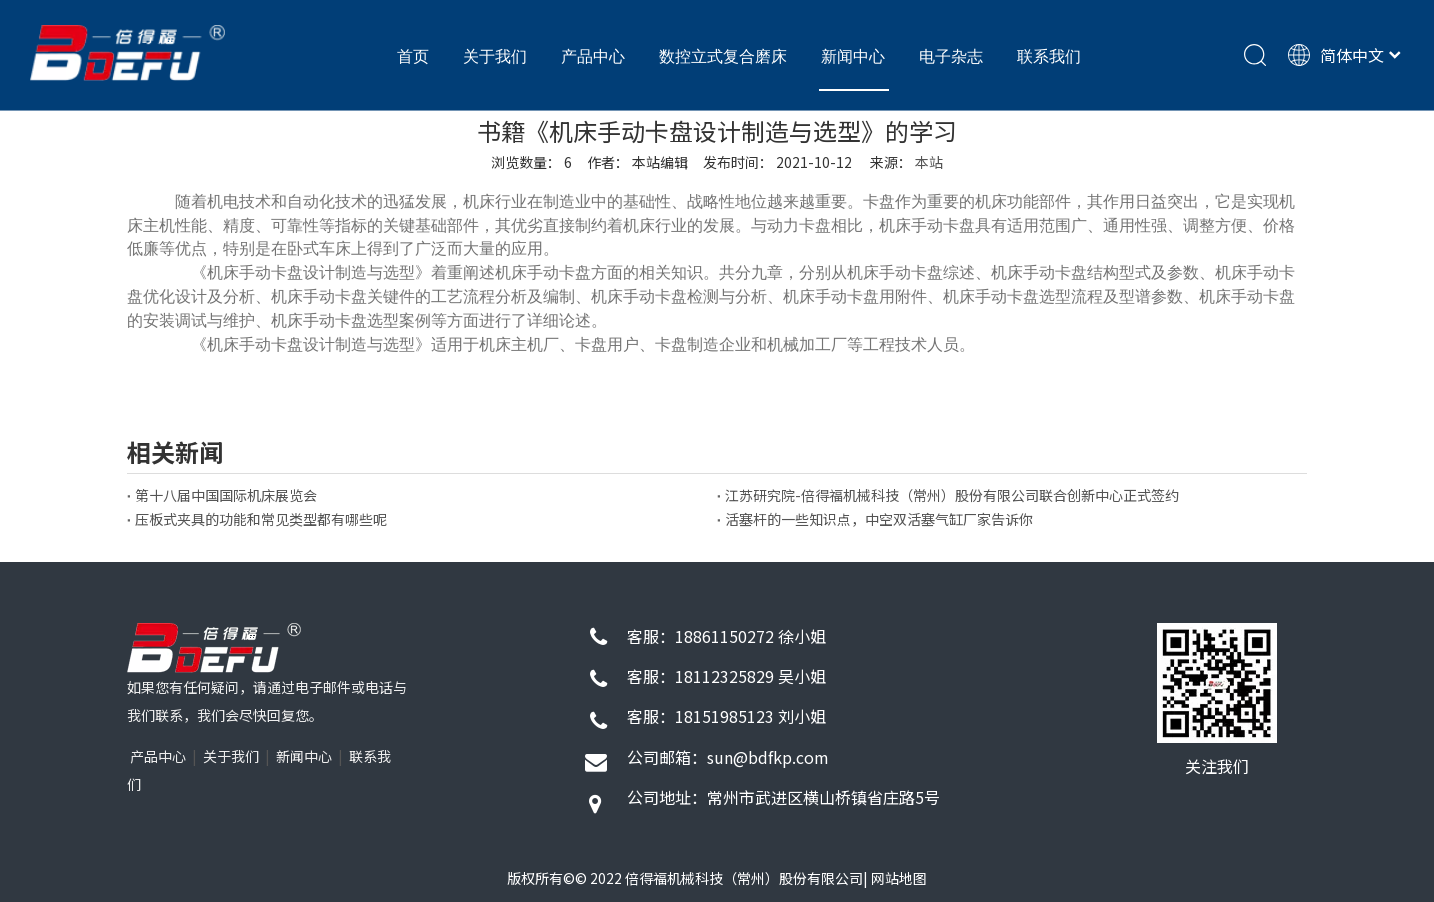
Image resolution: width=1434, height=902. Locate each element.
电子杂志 (951, 56)
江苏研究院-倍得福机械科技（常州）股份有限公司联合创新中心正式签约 (952, 495)
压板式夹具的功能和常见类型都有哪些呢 (261, 519)
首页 (413, 56)
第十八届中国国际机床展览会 (226, 495)
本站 (929, 162)
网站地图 (899, 878)
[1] (214, 648)
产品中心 (593, 56)
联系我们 (1049, 56)
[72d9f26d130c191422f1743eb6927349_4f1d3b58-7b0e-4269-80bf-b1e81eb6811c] (1217, 683)
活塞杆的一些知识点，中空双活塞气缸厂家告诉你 (879, 519)
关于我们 (495, 56)
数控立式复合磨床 (723, 56)
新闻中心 (853, 56)
